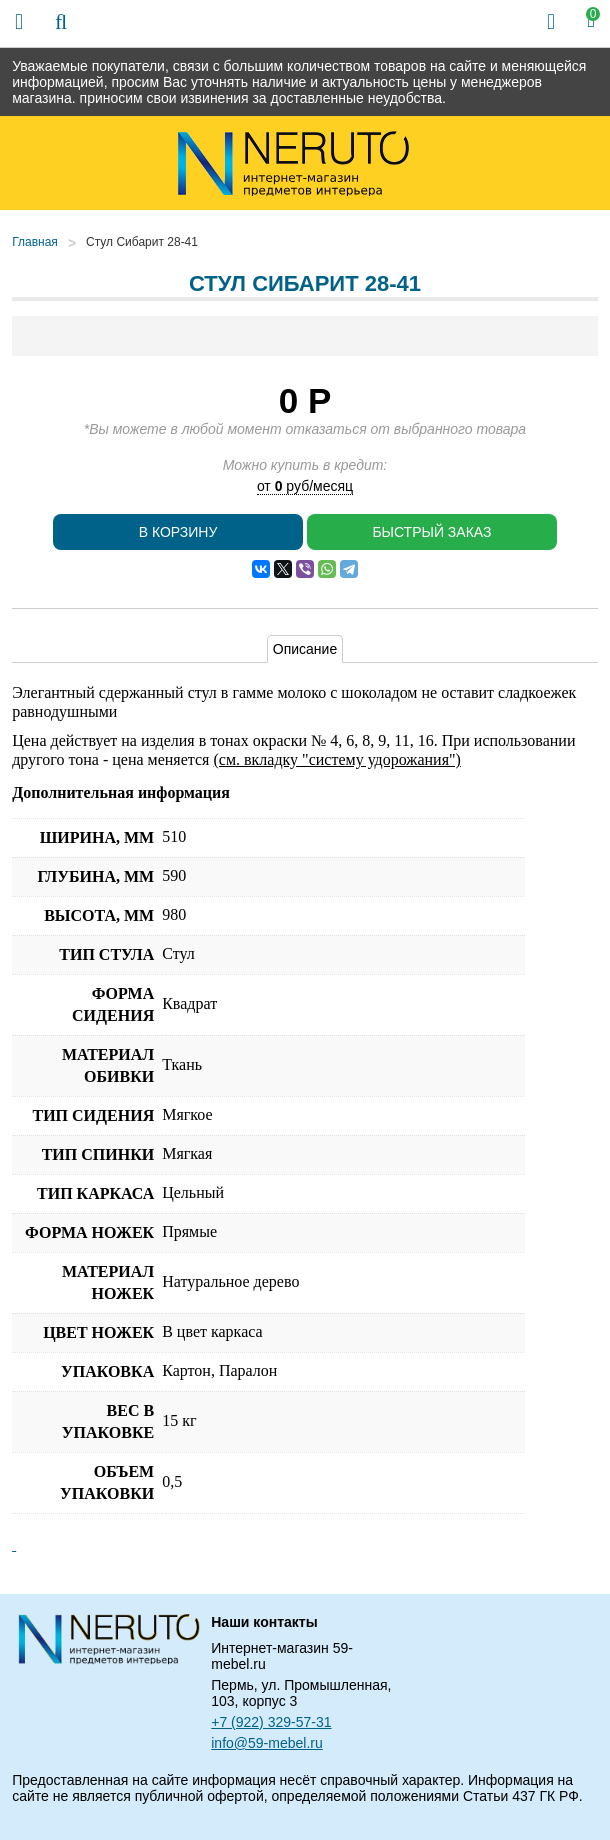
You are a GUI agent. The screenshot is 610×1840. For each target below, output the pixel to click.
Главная (35, 242)
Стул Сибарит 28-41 (142, 242)
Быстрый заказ (431, 532)
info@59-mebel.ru (267, 1743)
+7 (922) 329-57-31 (271, 1722)
